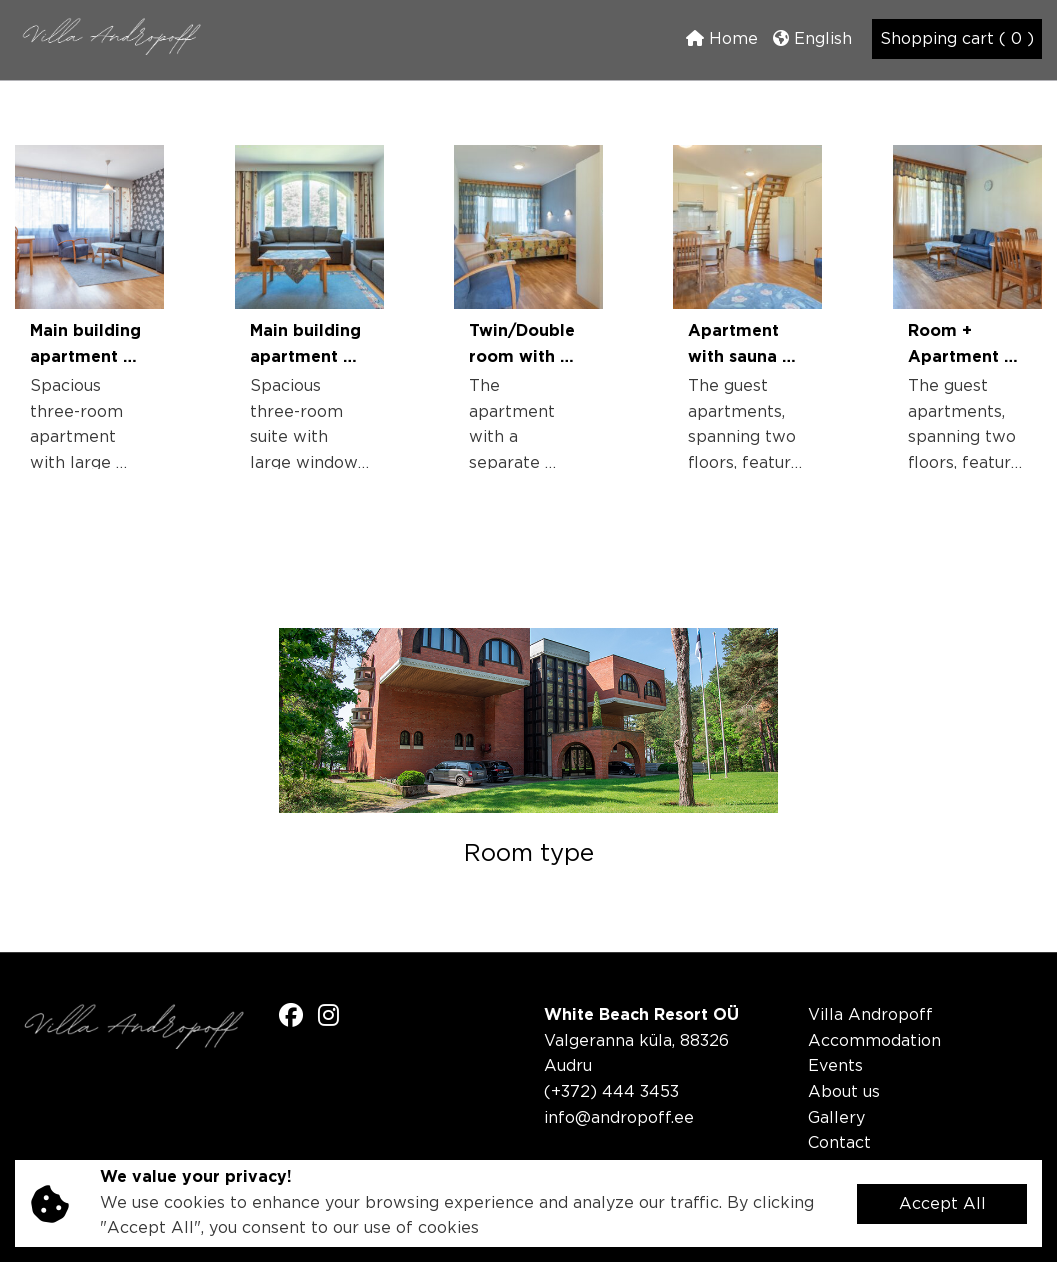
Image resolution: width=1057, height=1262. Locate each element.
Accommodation (874, 1041)
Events (835, 1066)
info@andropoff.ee (619, 1118)
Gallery (836, 1118)
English (812, 38)
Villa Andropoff (870, 1015)
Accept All (942, 1204)
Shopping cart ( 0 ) (957, 39)
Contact (839, 1143)
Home (722, 38)
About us (844, 1092)
